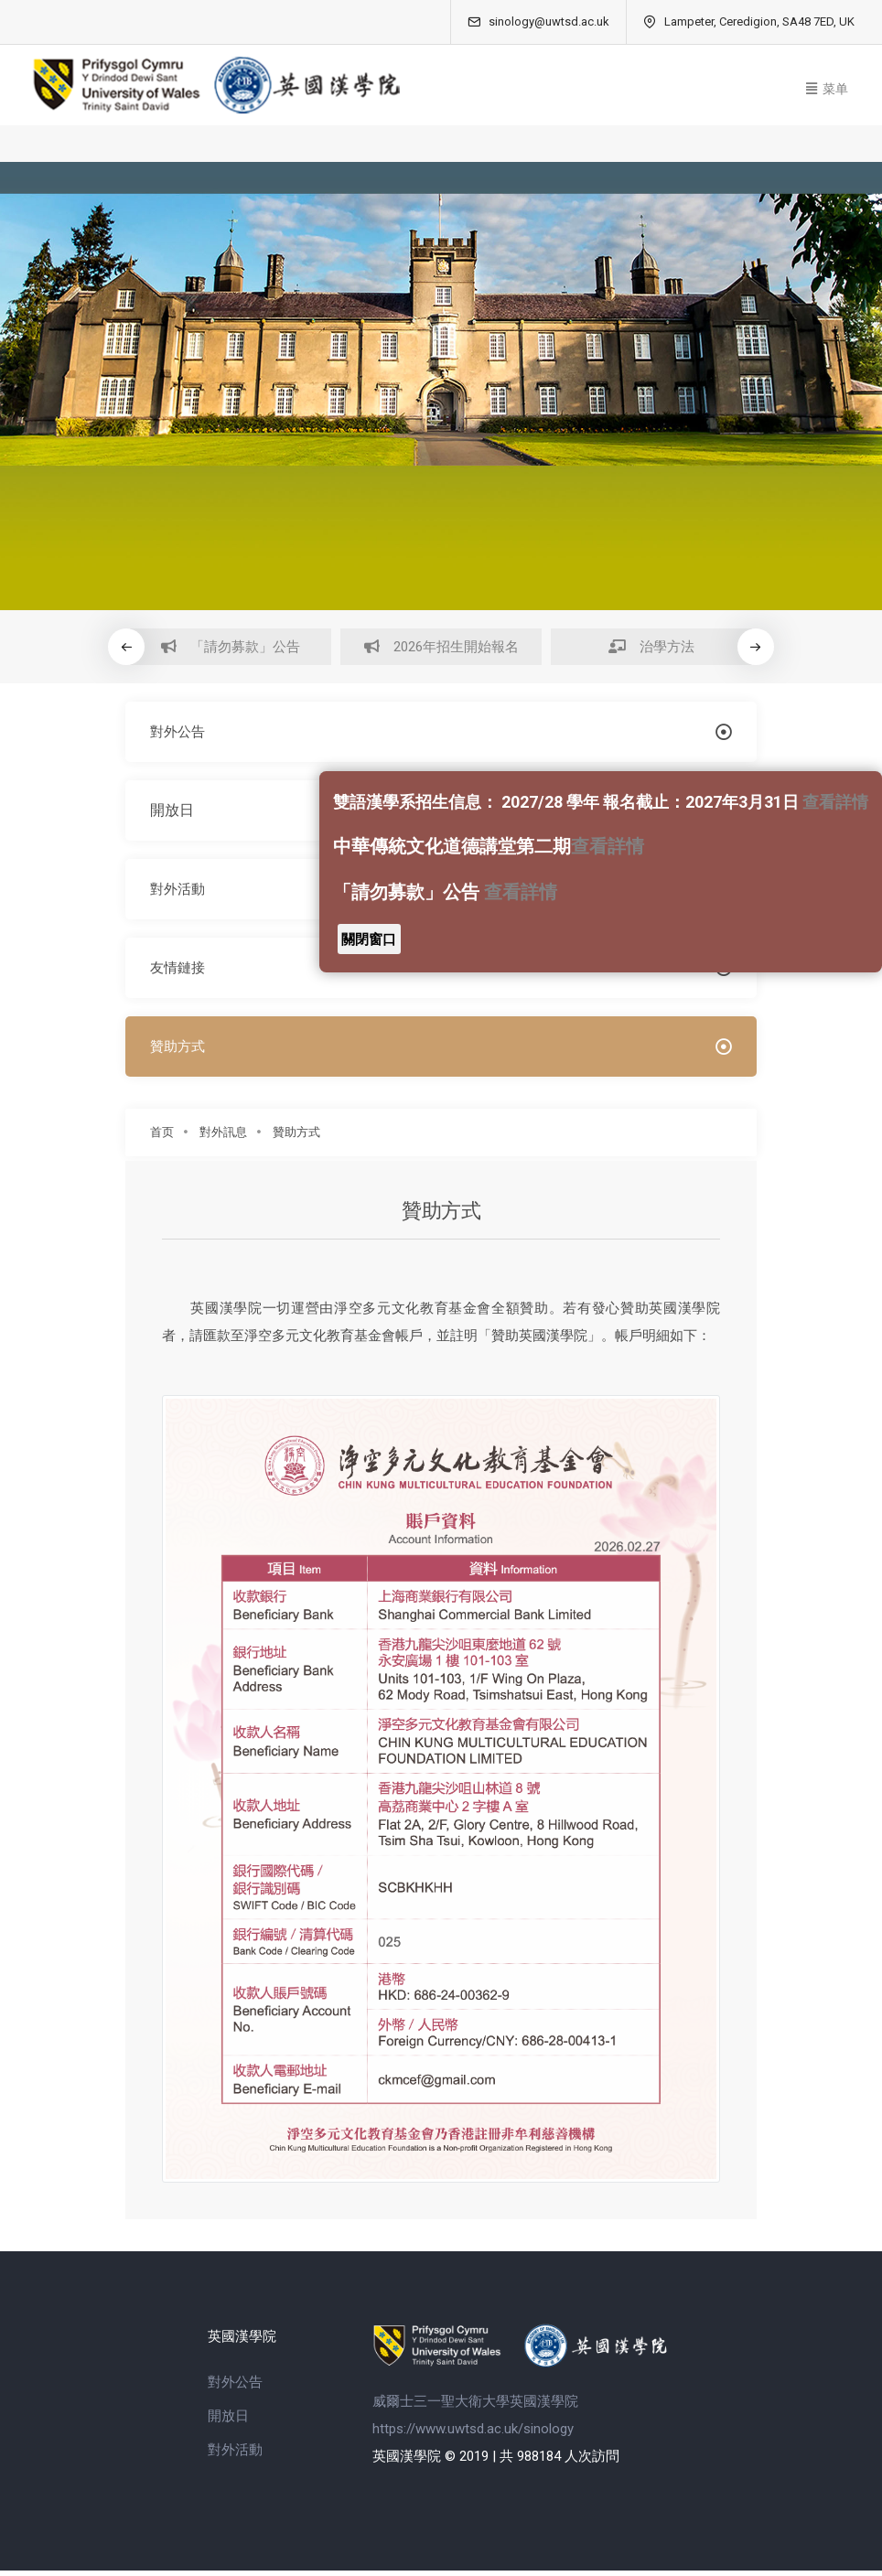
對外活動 (235, 2454)
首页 (162, 1141)
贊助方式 (296, 1141)
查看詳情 (835, 801)
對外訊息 (223, 1141)
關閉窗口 (368, 939)
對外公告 (235, 2386)
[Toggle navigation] (827, 86)
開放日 (228, 2420)
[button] (756, 646)
